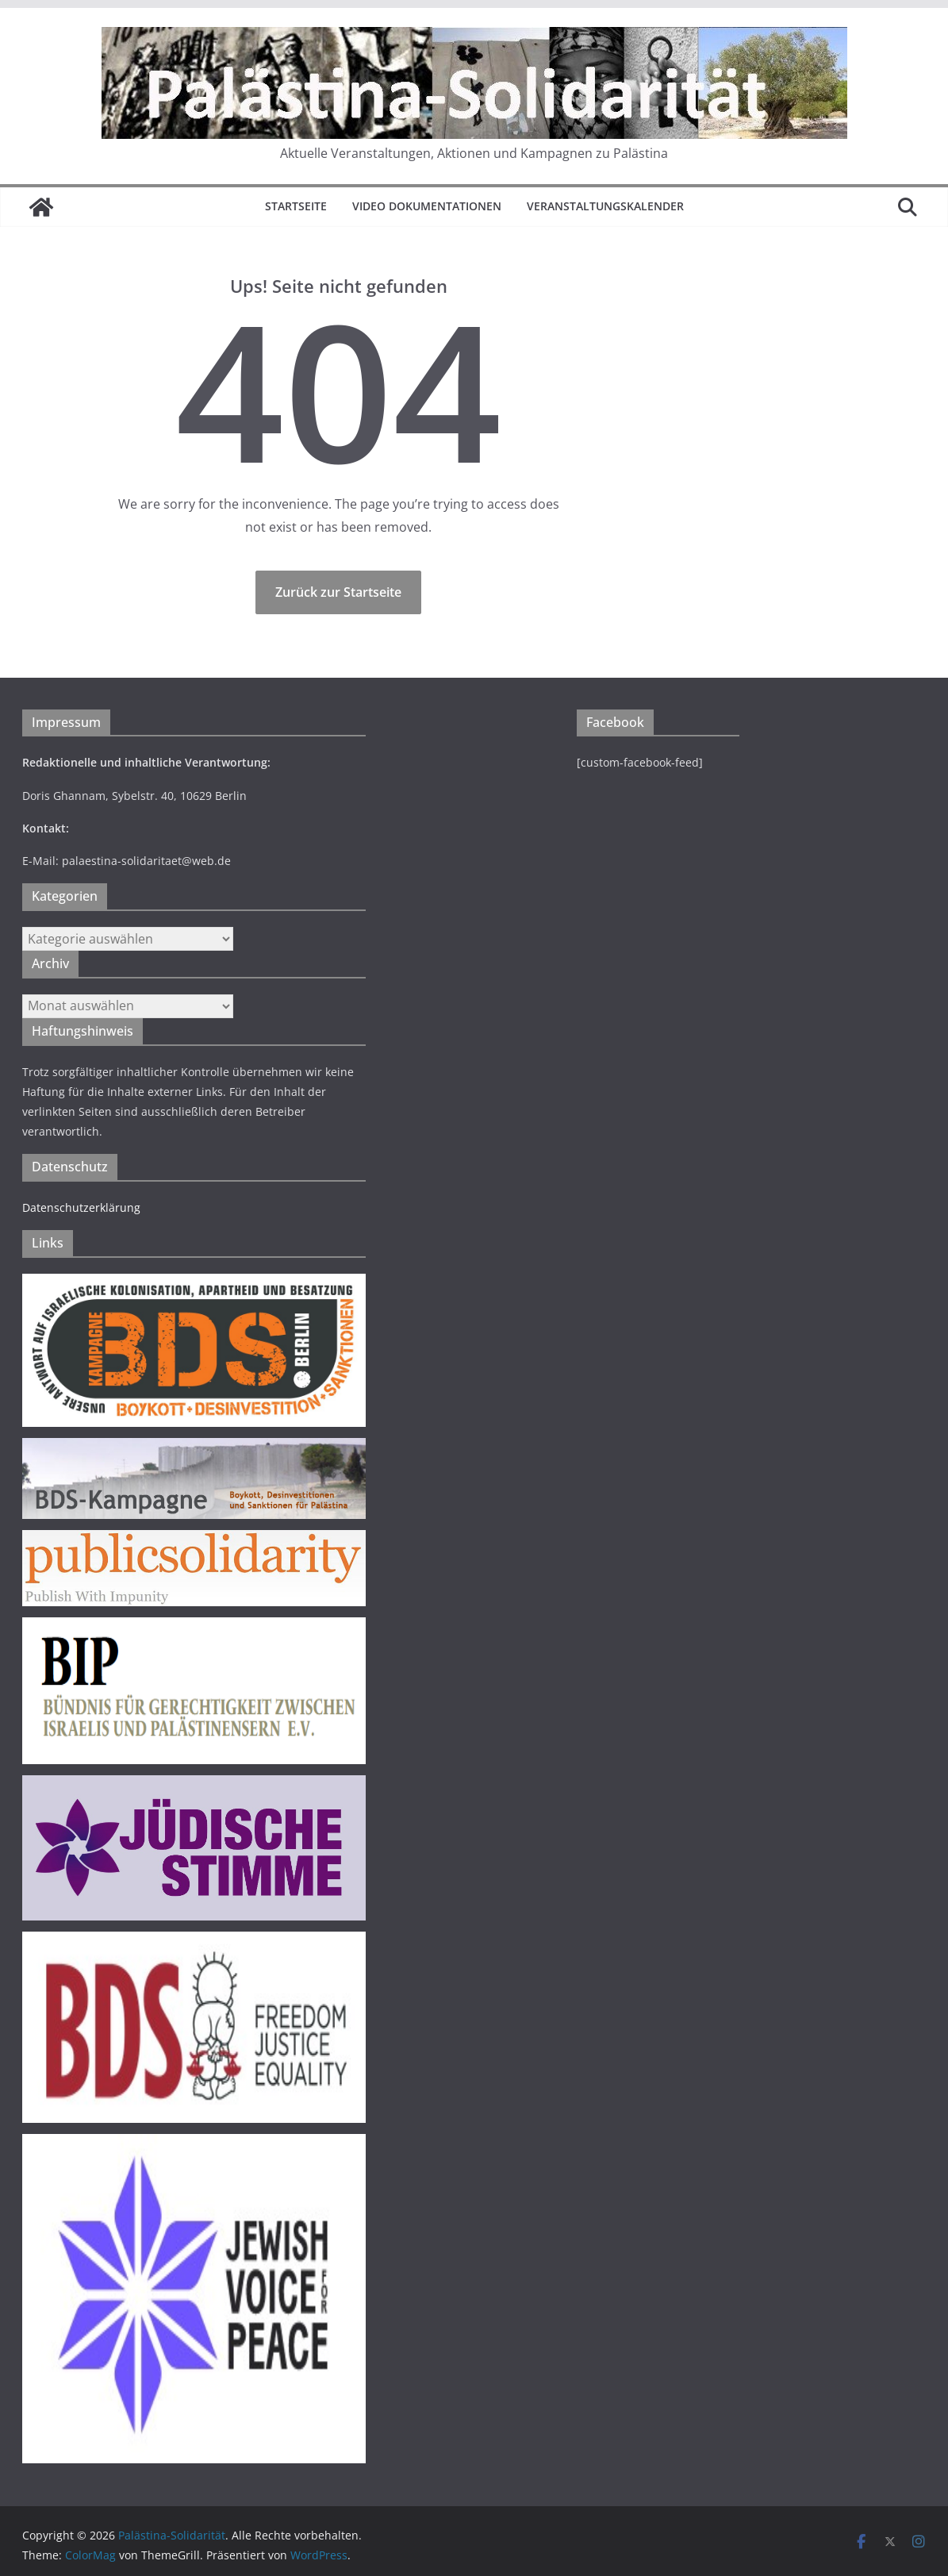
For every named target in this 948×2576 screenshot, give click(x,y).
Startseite (296, 205)
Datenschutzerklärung (81, 1207)
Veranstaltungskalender (605, 205)
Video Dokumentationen (426, 205)
